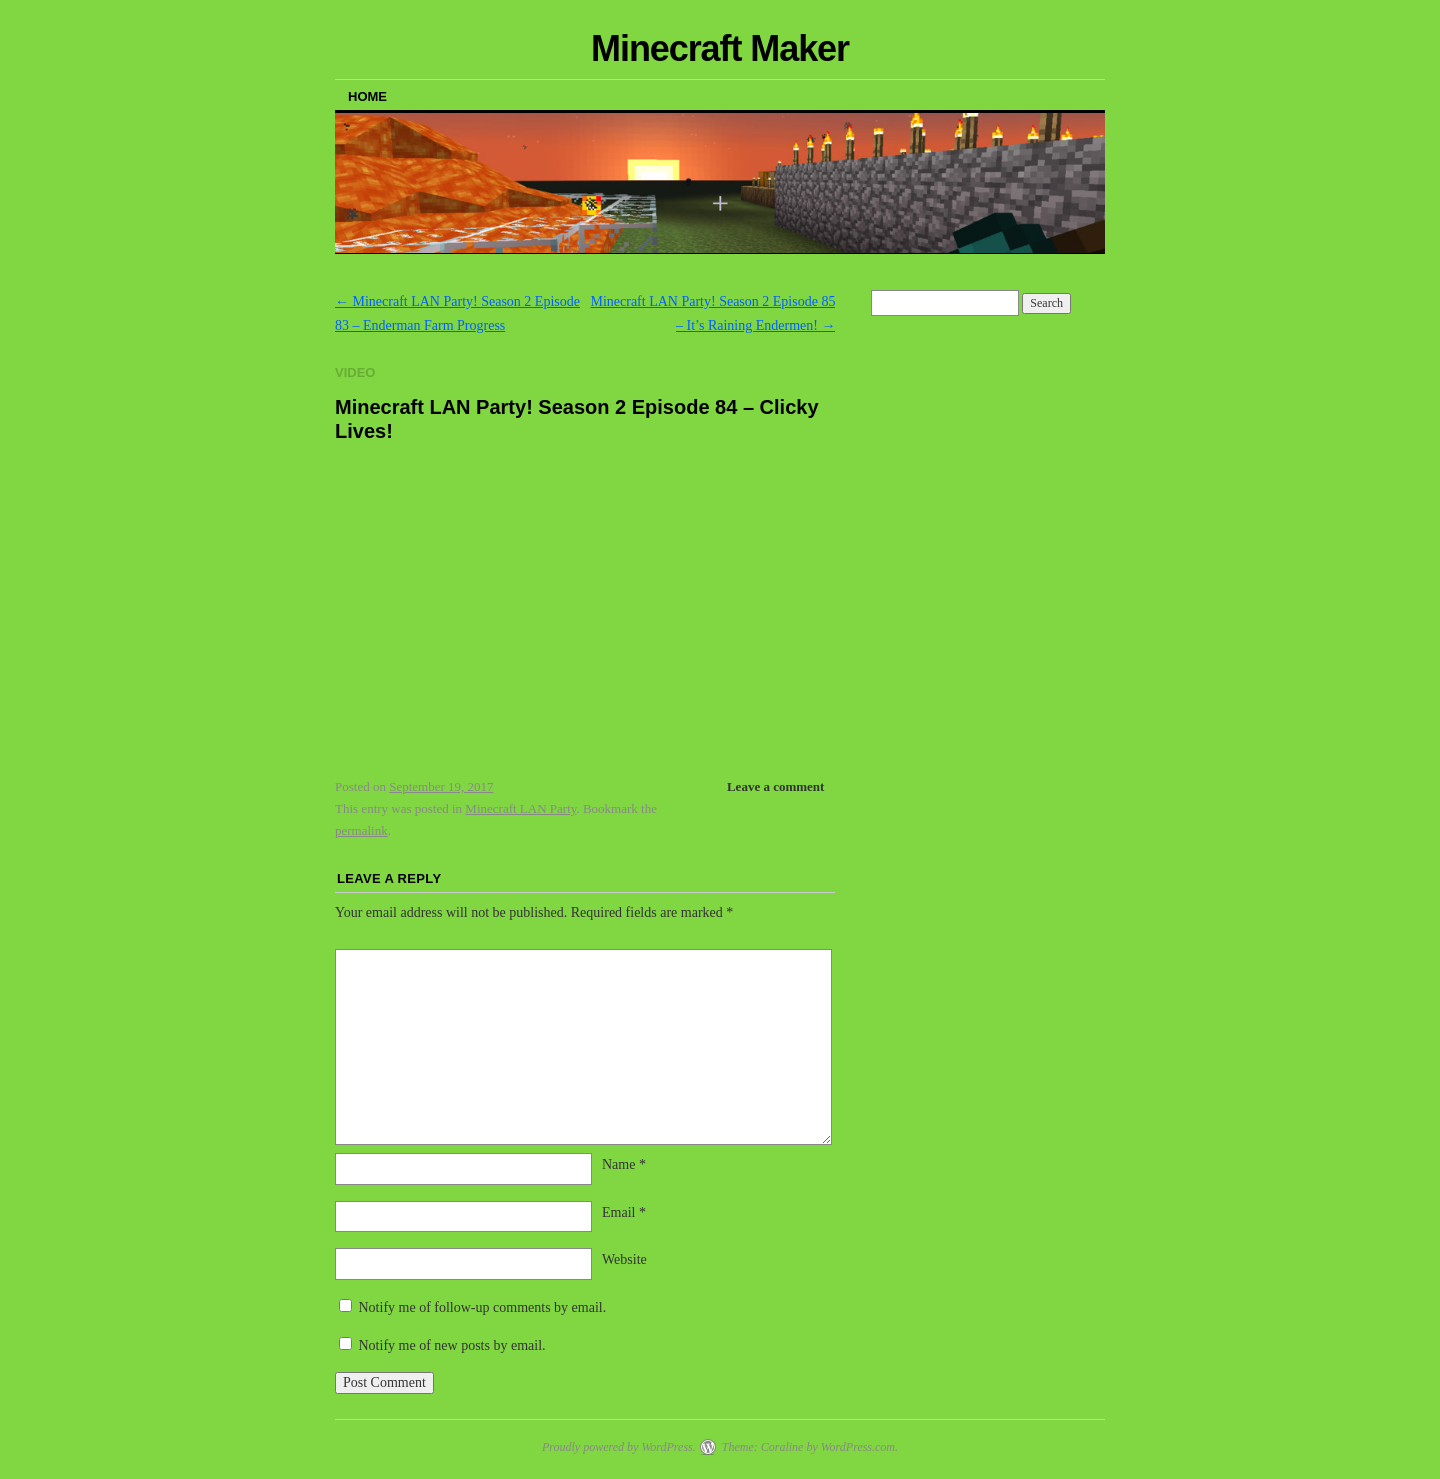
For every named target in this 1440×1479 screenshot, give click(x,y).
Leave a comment (775, 786)
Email (624, 1212)
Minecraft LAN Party (520, 808)
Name (624, 1164)
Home (367, 96)
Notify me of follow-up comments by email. (483, 1307)
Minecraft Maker (720, 48)
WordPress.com (858, 1447)
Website (624, 1259)
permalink (361, 830)
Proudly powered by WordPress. (619, 1447)
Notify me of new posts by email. (452, 1345)
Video (355, 372)
